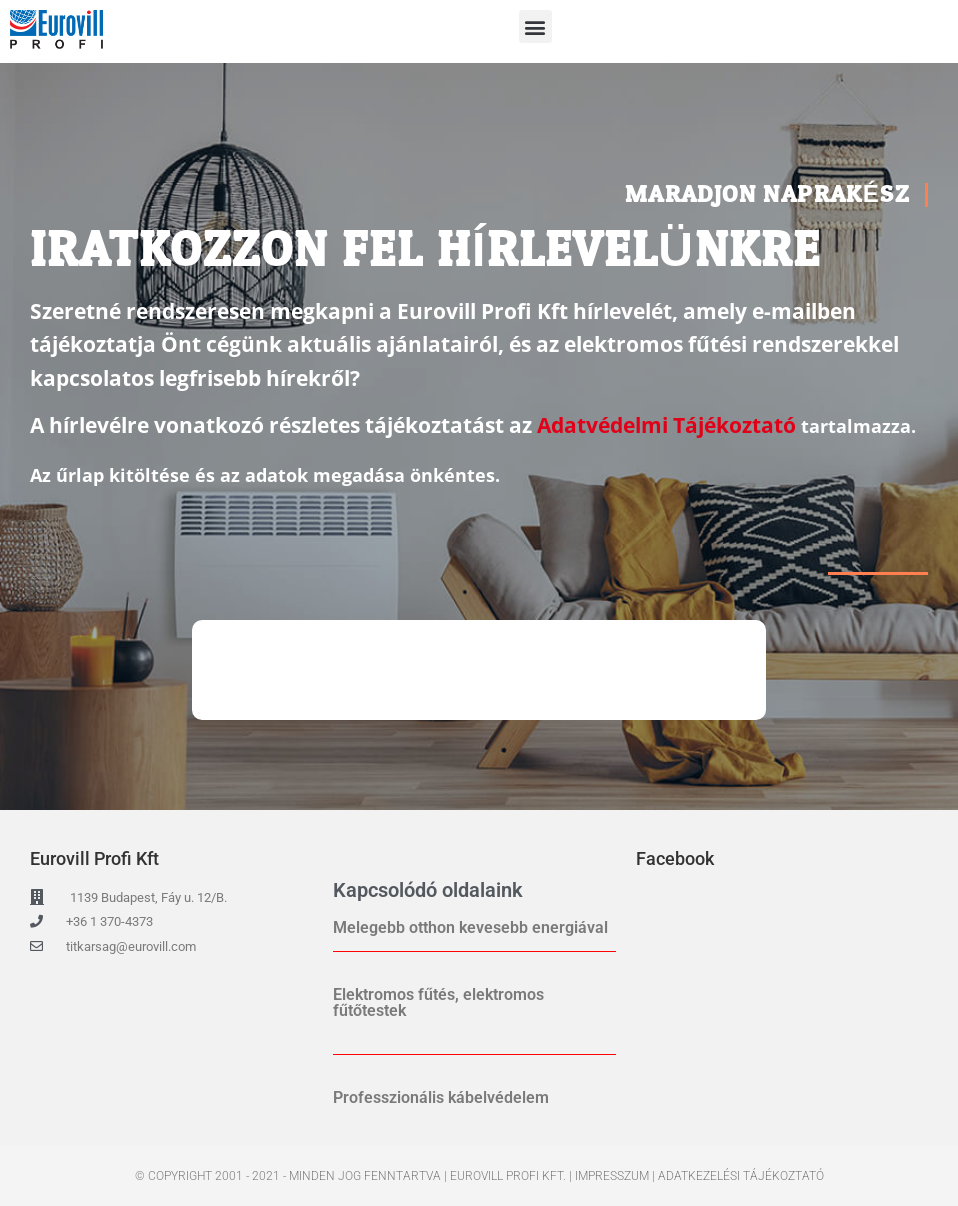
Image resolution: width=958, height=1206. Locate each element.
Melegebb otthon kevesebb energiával (470, 927)
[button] (535, 26)
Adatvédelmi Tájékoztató (666, 425)
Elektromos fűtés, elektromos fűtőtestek (438, 1002)
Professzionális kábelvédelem (441, 1097)
